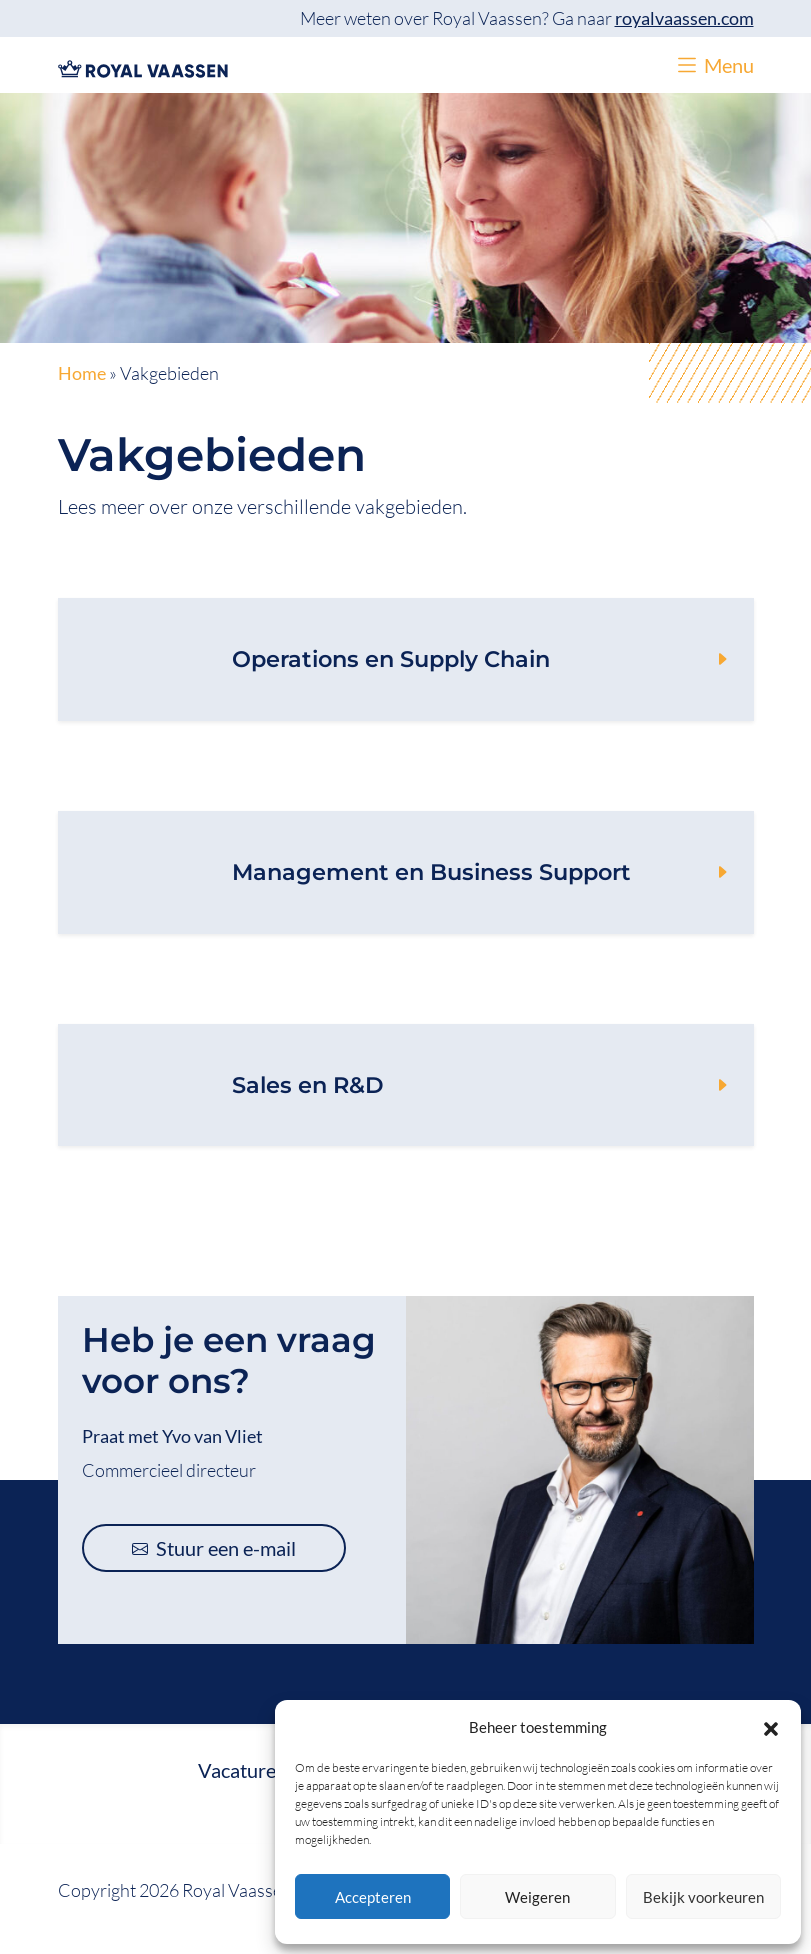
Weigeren (537, 1897)
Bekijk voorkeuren (703, 1897)
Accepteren (373, 1897)
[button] (771, 1727)
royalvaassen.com (684, 18)
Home (82, 373)
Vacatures (241, 1770)
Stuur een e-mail (214, 1548)
